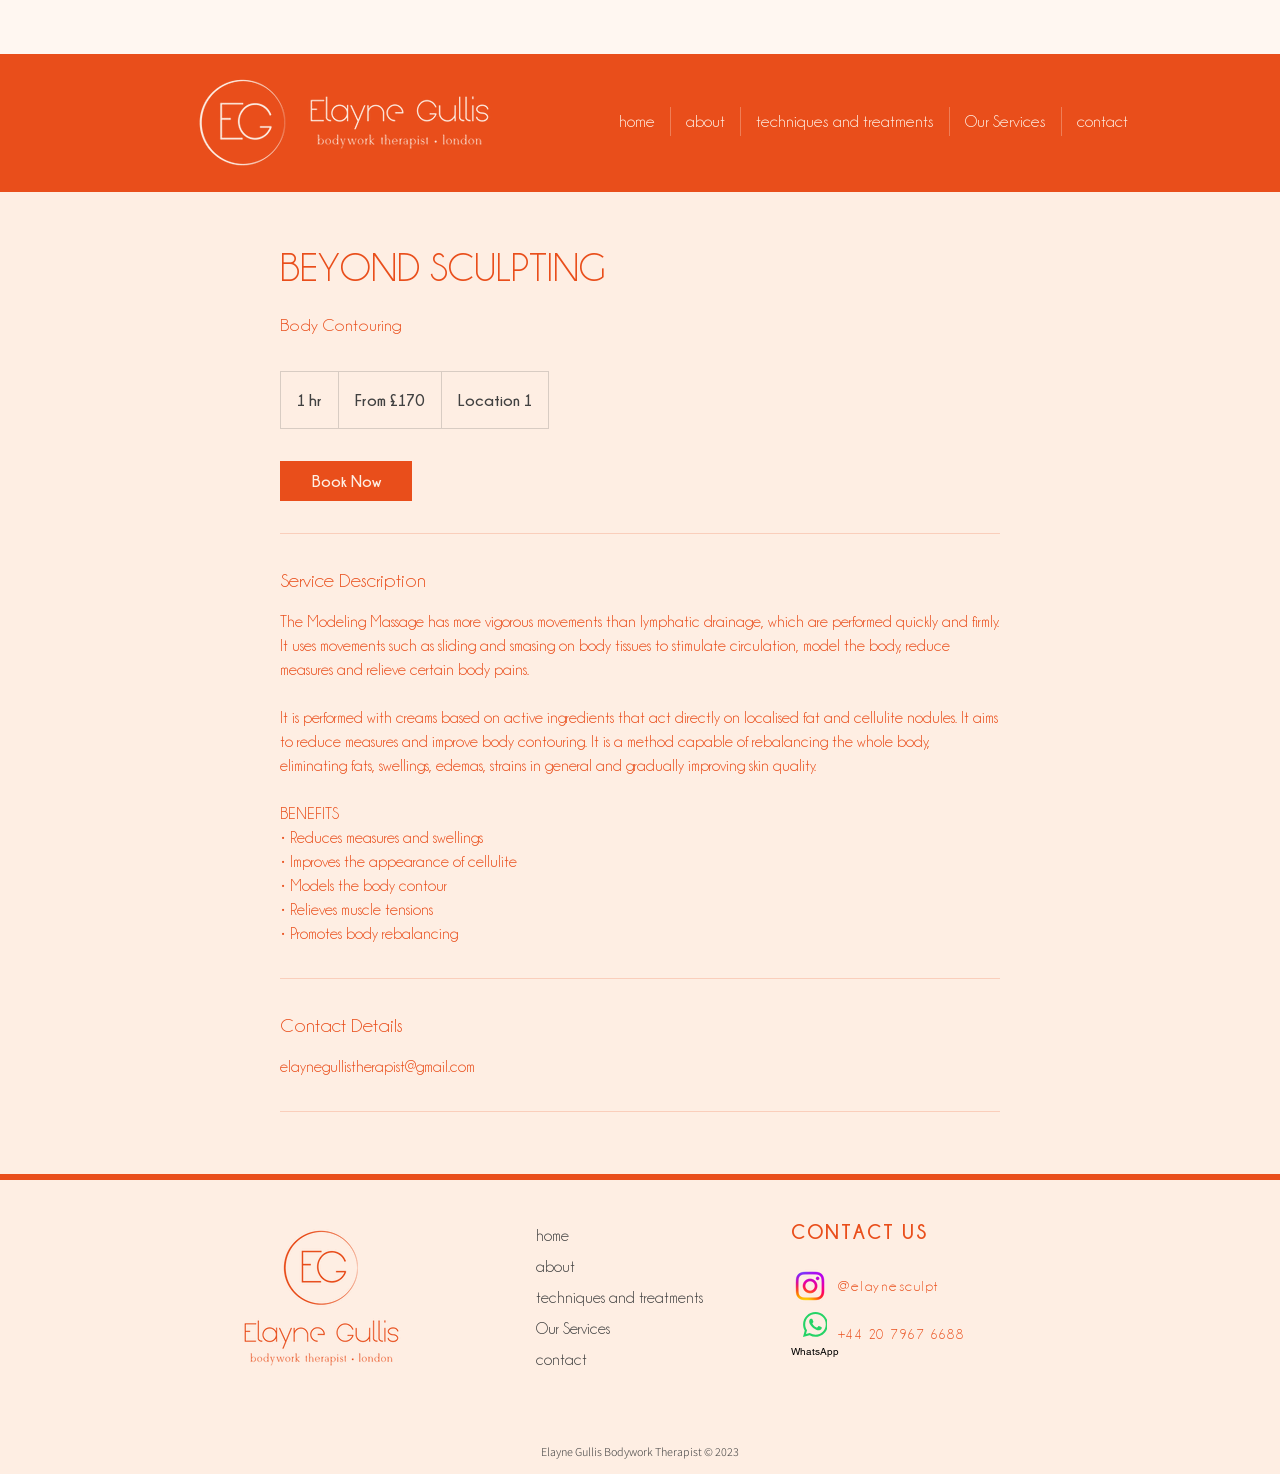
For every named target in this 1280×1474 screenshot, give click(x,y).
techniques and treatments (606, 1298)
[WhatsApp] (815, 1335)
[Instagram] (810, 1286)
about (555, 1267)
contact (561, 1360)
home (552, 1236)
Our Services (573, 1329)
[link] (346, 481)
